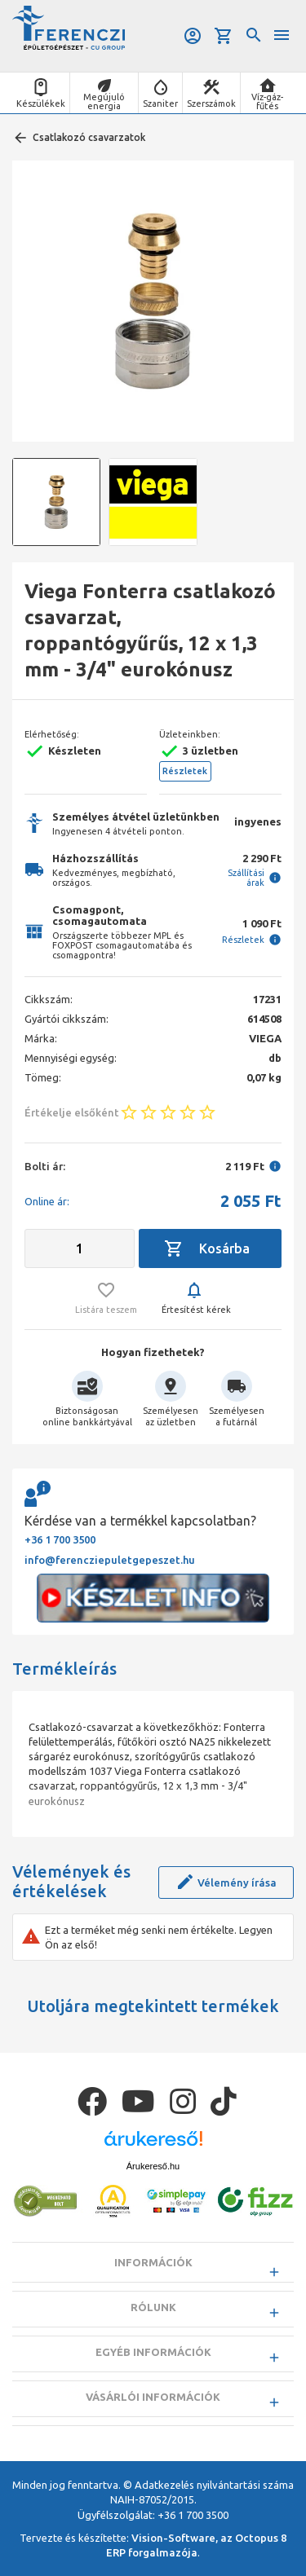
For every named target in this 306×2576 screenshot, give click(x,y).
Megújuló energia (104, 101)
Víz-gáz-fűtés (267, 101)
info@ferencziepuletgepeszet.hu (109, 1559)
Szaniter (160, 103)
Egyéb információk (153, 2352)
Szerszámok (211, 103)
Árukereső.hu (153, 2166)
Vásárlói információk (153, 2396)
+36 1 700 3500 (59, 1539)
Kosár (223, 36)
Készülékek (40, 103)
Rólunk (153, 2307)
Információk (153, 2262)
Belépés (192, 36)
